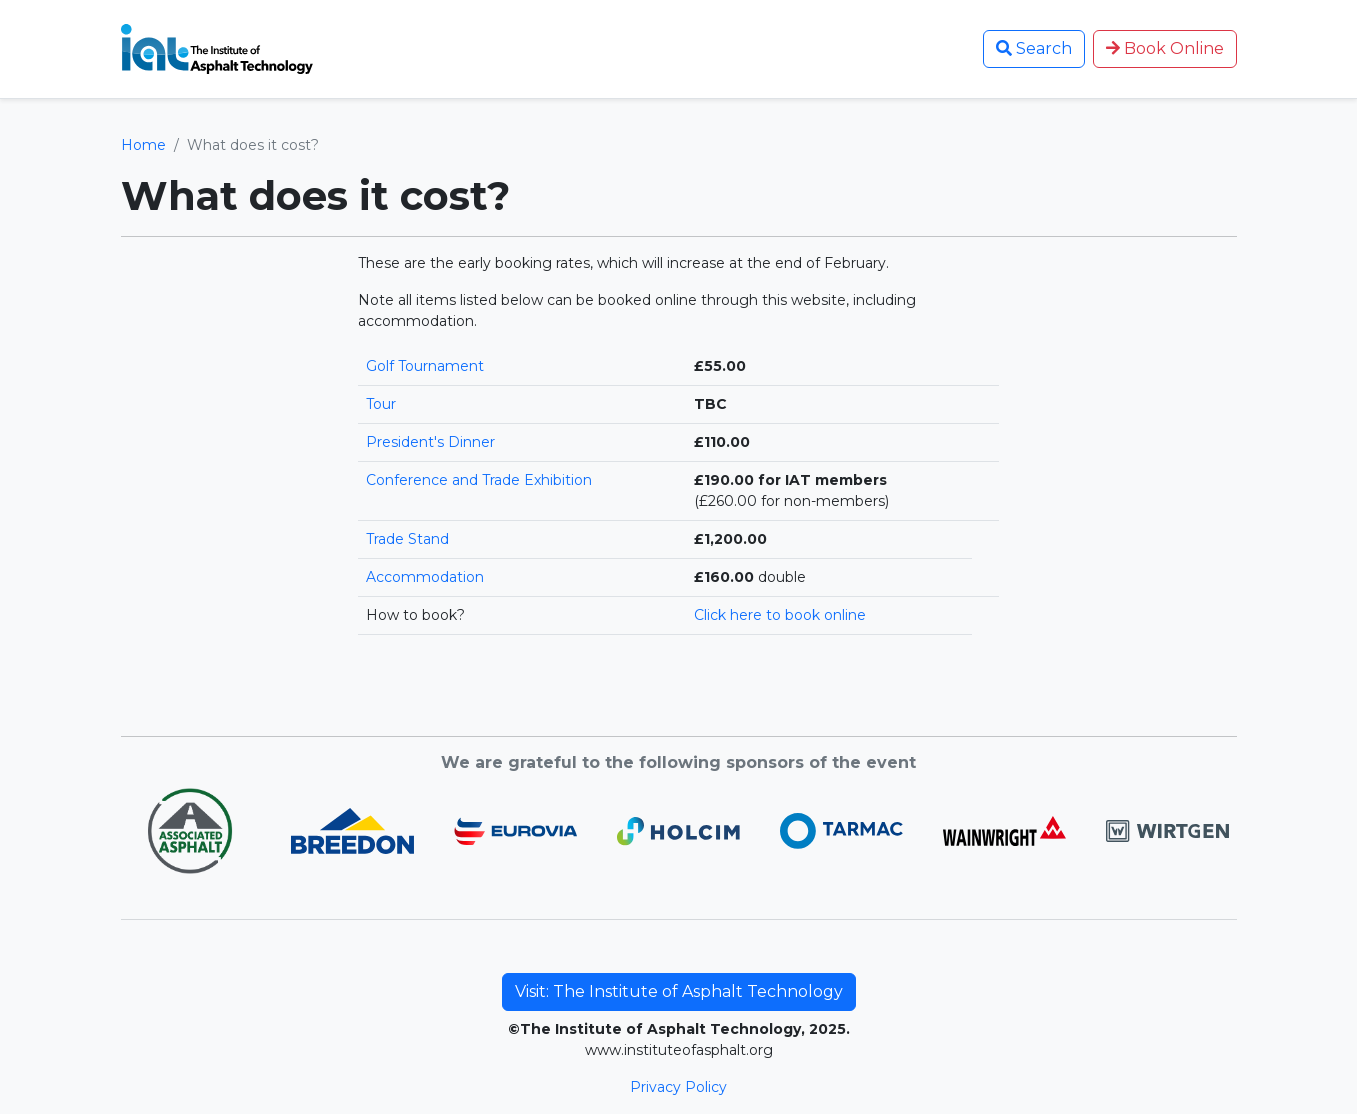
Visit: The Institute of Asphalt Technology (679, 991)
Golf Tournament (425, 366)
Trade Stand (407, 539)
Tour (381, 404)
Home (143, 145)
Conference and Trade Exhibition (479, 480)
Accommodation (425, 577)
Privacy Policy (678, 1087)
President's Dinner (430, 442)
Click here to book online (780, 615)
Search (1034, 48)
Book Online (1165, 48)
